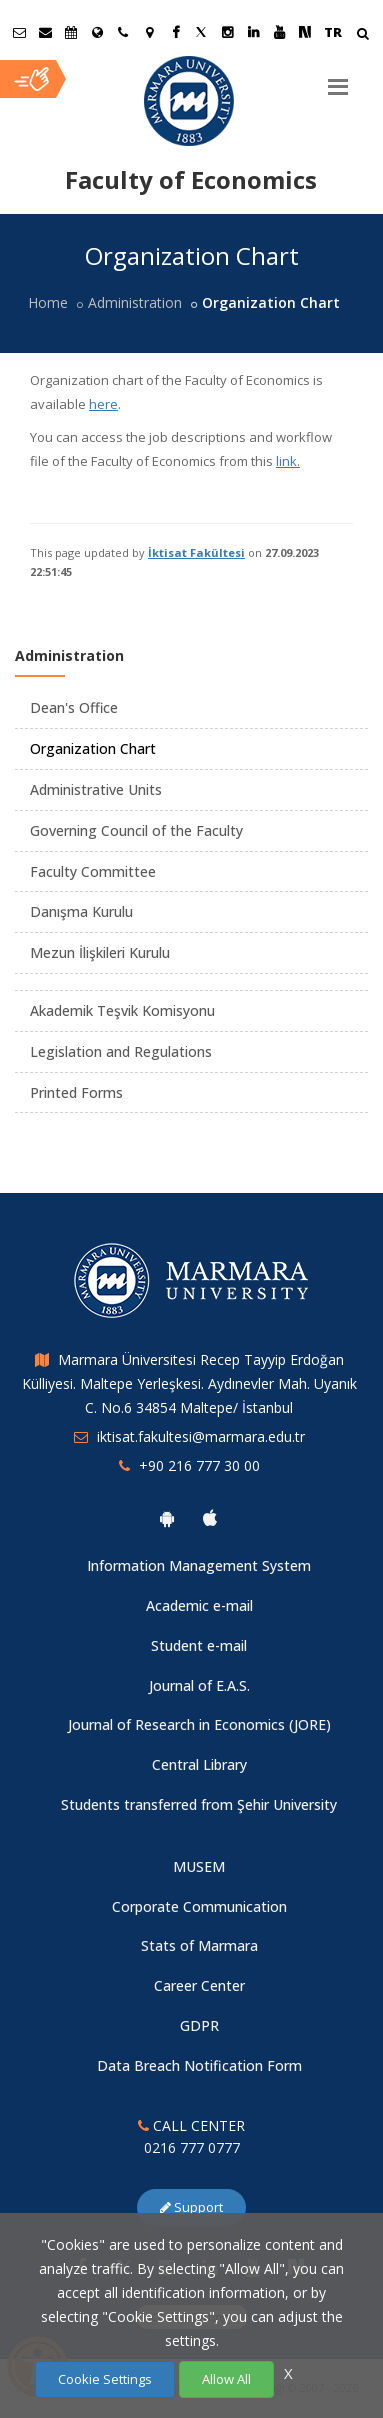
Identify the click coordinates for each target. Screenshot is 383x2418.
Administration (135, 302)
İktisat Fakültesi (196, 552)
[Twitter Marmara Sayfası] (201, 32)
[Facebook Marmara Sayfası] (175, 32)
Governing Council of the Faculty (136, 830)
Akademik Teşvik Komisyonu (122, 1010)
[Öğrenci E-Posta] (19, 32)
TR (333, 32)
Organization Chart (93, 748)
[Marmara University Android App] (167, 1518)
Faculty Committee (93, 871)
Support (191, 2207)
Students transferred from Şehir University (199, 1804)
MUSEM (199, 1866)
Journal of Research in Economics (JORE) (199, 1724)
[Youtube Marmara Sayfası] (279, 32)
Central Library (199, 1764)
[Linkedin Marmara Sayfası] (253, 32)
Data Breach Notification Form (199, 2065)
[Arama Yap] (362, 35)
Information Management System (199, 1565)
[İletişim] (123, 32)
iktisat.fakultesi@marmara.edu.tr (201, 1436)
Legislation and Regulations (121, 1051)
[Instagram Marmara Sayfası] (227, 32)
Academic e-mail (199, 1605)
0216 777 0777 (192, 2147)
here (103, 404)
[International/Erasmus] (97, 32)
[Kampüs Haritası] (149, 32)
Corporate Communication (199, 1906)
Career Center (199, 1985)
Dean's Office (74, 707)
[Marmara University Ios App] (210, 1518)
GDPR (199, 2025)
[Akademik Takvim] (71, 32)
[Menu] (338, 79)
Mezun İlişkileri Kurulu (100, 952)
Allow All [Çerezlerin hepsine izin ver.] (226, 2379)
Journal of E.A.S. (199, 1685)
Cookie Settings (105, 2379)
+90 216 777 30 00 (199, 1465)
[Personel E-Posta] (45, 32)
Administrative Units (96, 789)
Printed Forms (76, 1092)
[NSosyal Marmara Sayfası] (305, 32)
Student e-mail (199, 1645)
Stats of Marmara (199, 1945)
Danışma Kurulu (81, 911)
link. (288, 461)
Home (48, 302)
